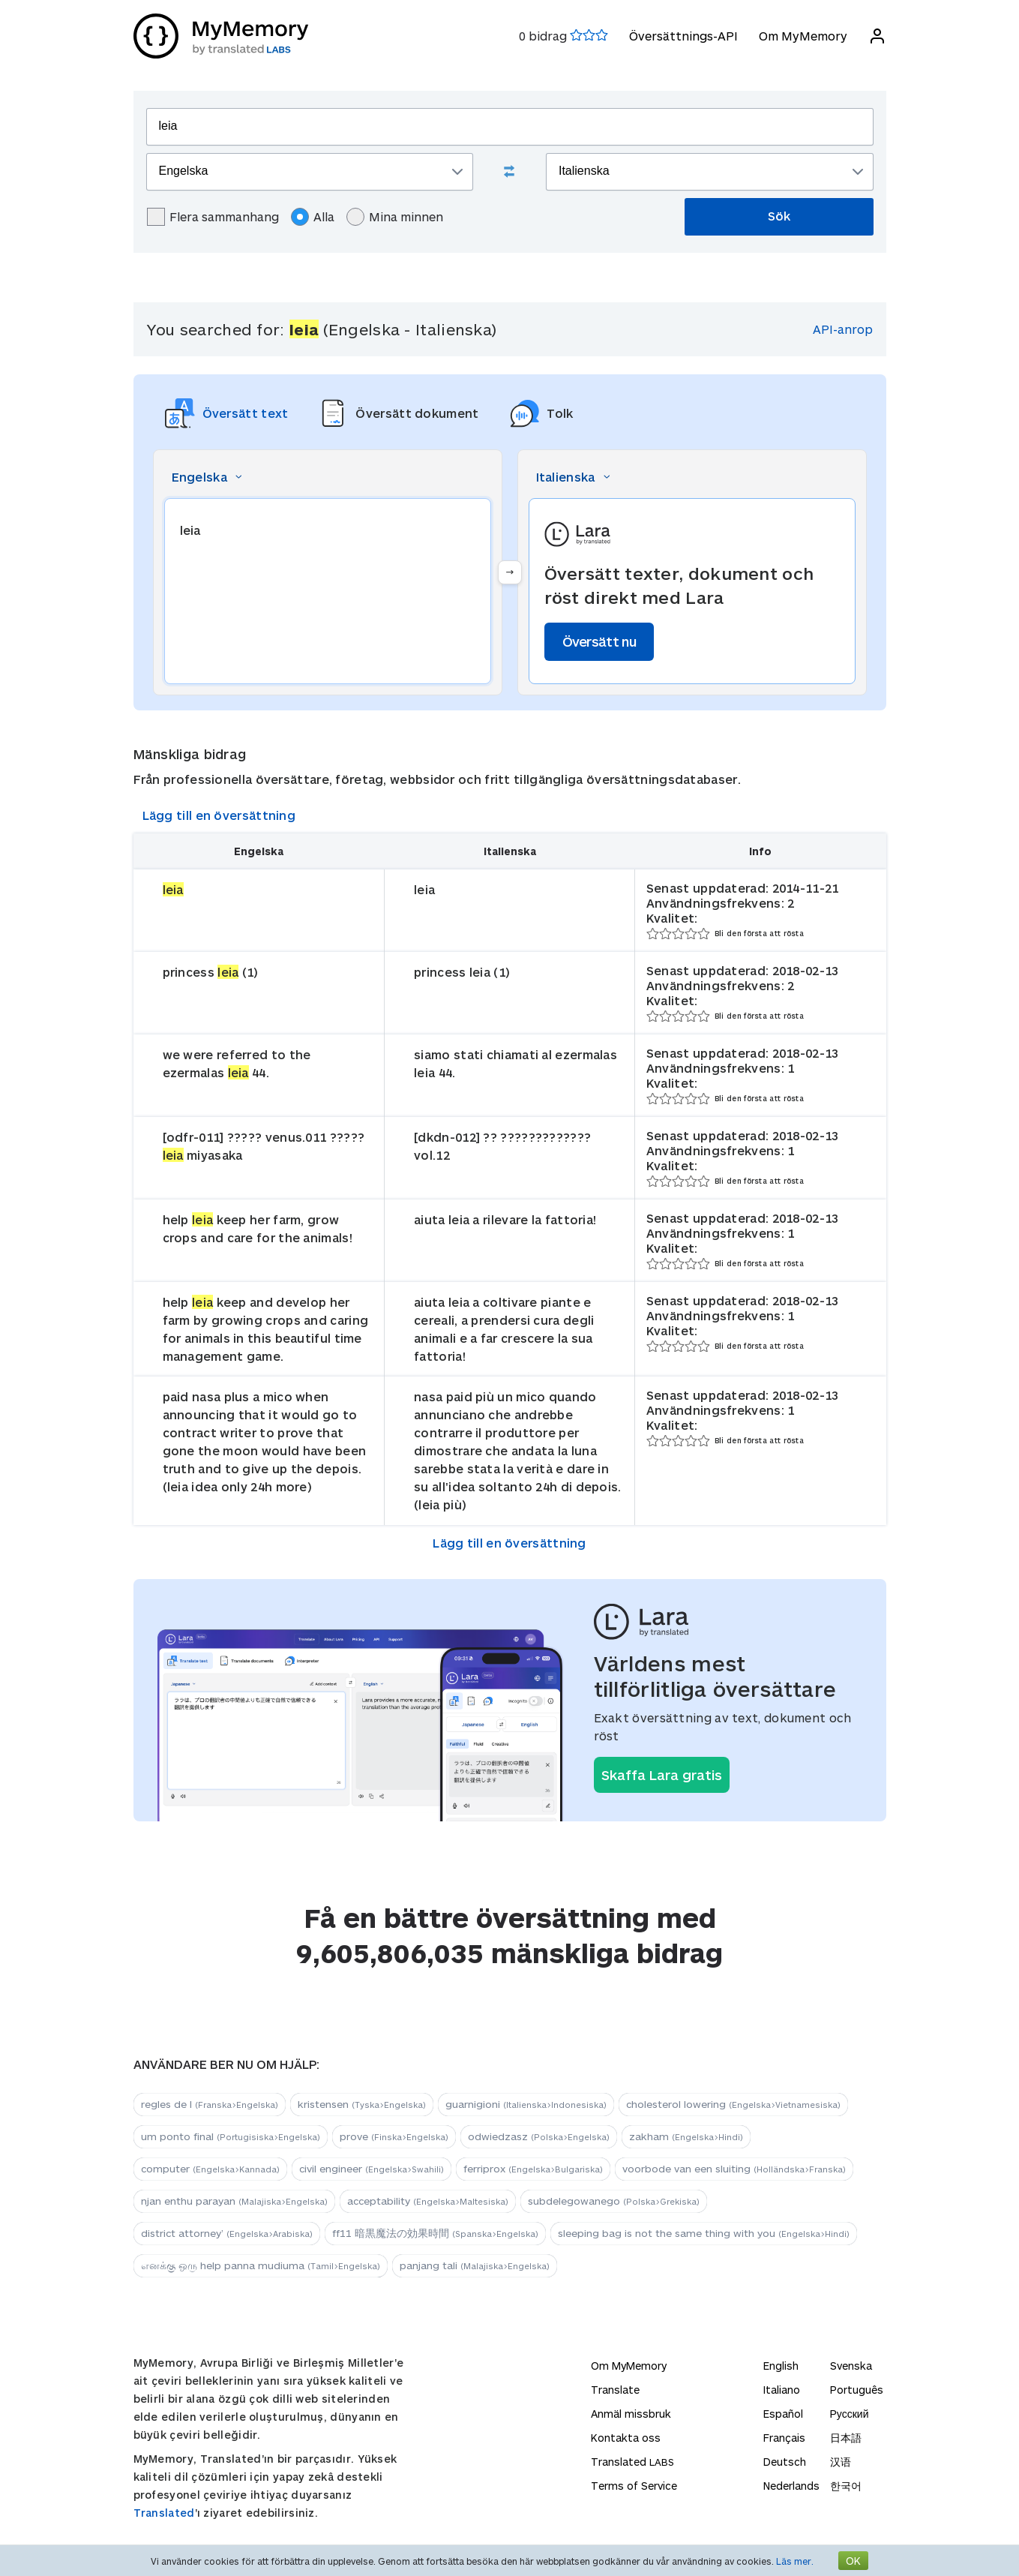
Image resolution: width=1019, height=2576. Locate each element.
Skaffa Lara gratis (661, 1775)
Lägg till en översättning (219, 815)
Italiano (781, 2389)
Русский (849, 2413)
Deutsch (784, 2461)
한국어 (846, 2485)
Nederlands (791, 2485)
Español (783, 2413)
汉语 (840, 2461)
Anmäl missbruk (631, 2413)
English (781, 2365)
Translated (164, 2512)
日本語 (846, 2437)
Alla (312, 217)
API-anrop (843, 329)
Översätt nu (599, 641)
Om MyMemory (803, 36)
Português (856, 2389)
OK (853, 2560)
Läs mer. (795, 2561)
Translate (615, 2389)
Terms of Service (634, 2485)
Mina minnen (394, 217)
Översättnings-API (683, 36)
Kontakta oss (626, 2437)
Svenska (851, 2365)
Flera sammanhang (213, 217)
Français (784, 2437)
